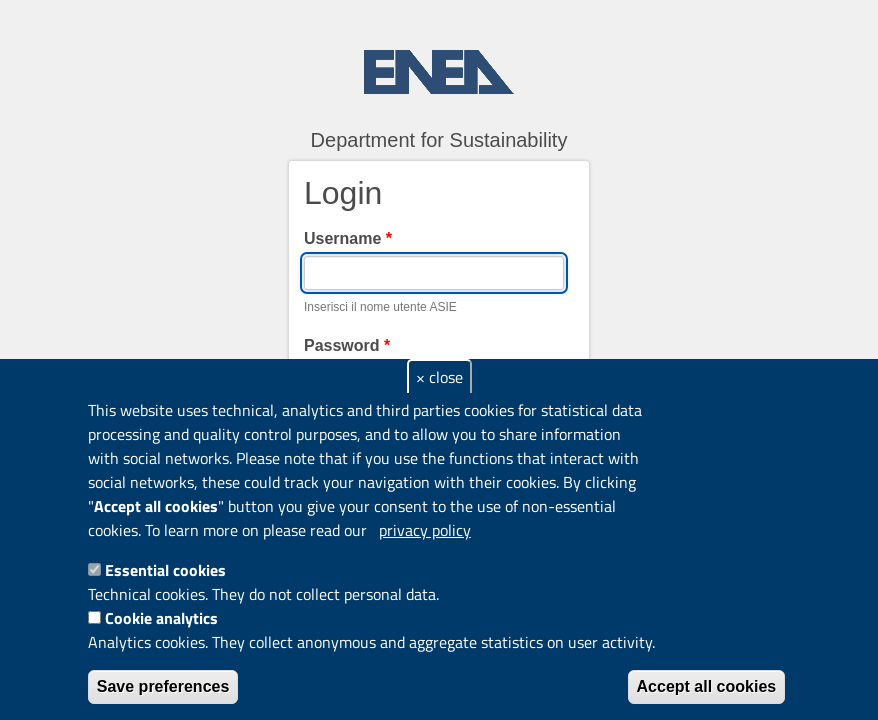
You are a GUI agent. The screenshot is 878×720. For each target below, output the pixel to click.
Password (347, 345)
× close (439, 377)
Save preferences (163, 686)
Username (348, 238)
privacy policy (425, 530)
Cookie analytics (161, 618)
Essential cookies (165, 570)
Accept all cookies (707, 686)
